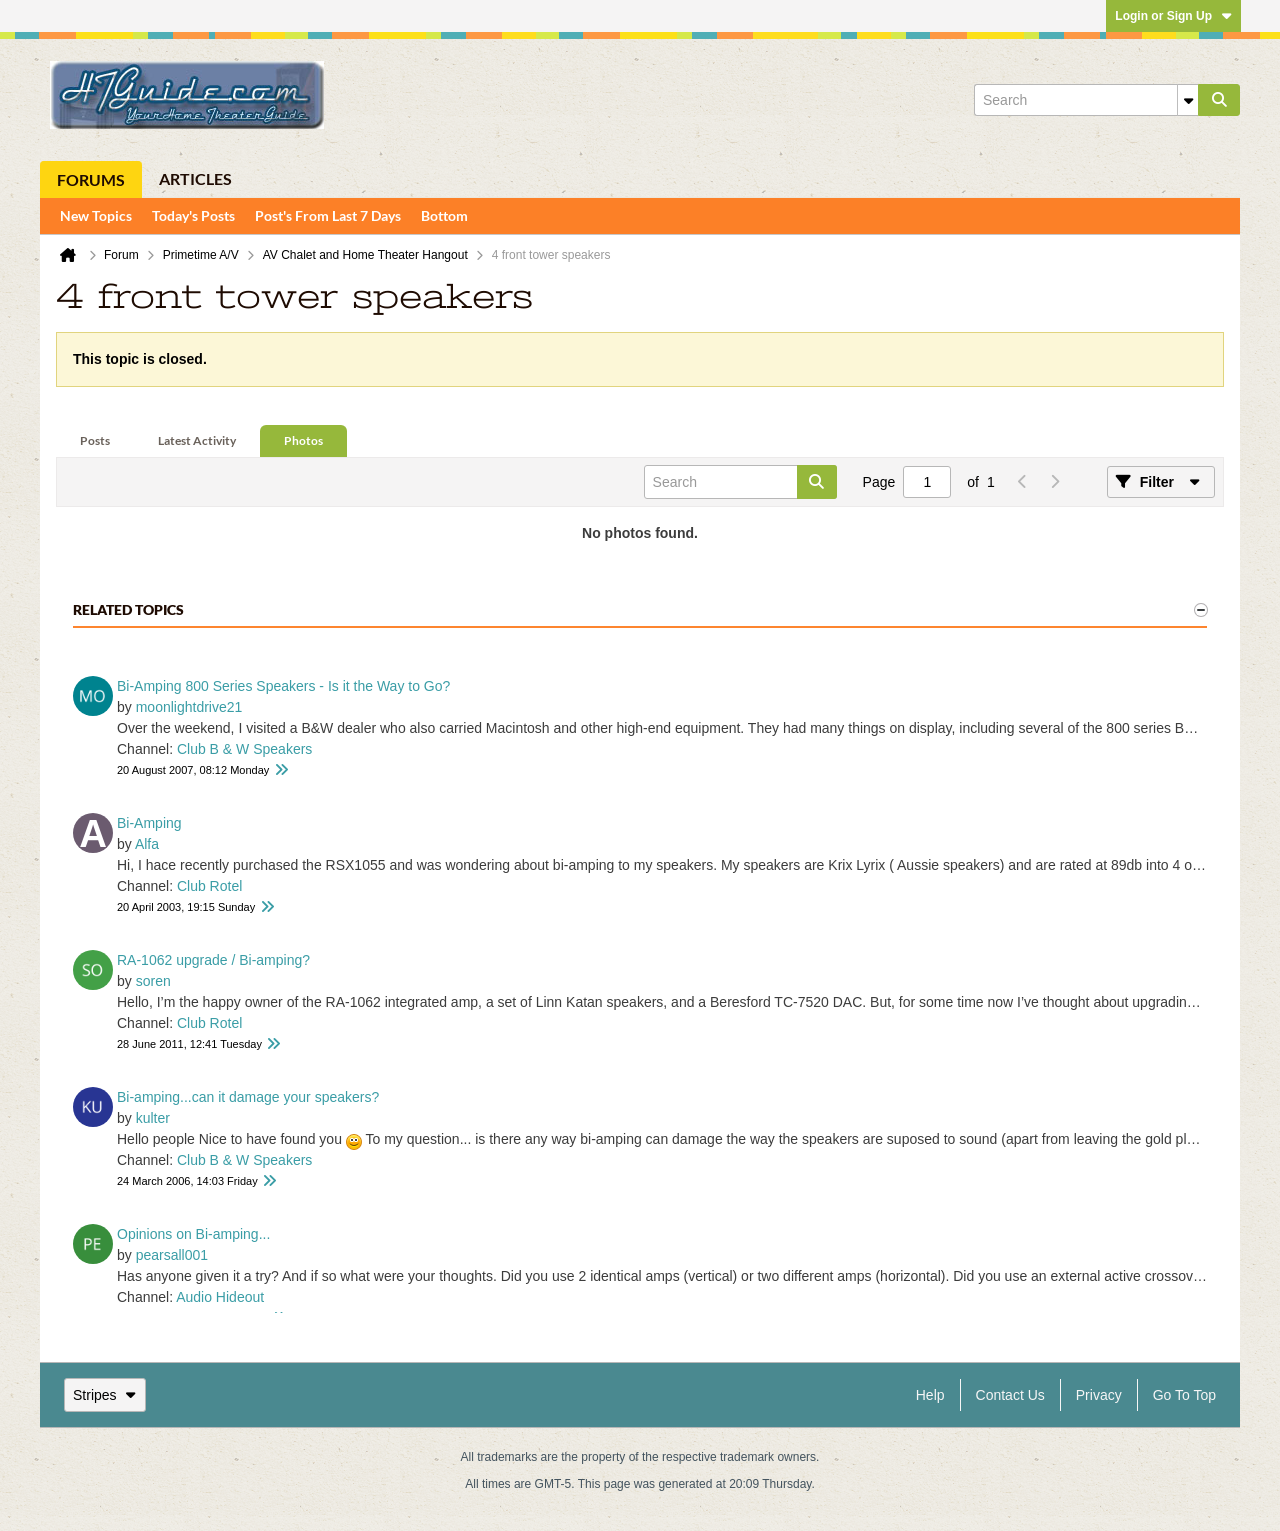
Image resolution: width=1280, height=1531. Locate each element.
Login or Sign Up (1173, 16)
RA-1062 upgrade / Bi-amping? (213, 960)
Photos (303, 440)
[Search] (1086, 100)
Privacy (1099, 1395)
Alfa (147, 844)
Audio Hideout (220, 1297)
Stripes (105, 1395)
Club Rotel (209, 886)
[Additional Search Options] (1188, 100)
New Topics (96, 215)
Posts (95, 440)
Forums (91, 179)
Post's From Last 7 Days (328, 215)
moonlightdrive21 (189, 707)
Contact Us (1010, 1395)
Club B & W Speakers (244, 749)
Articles (195, 178)
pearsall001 (172, 1255)
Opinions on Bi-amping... (193, 1234)
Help (930, 1395)
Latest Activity (197, 440)
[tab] (95, 441)
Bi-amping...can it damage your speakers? (248, 1097)
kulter (153, 1118)
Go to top (1184, 1395)
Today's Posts (193, 215)
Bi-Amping (149, 823)
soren (153, 981)
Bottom (444, 215)
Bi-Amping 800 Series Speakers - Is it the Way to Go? (283, 686)
